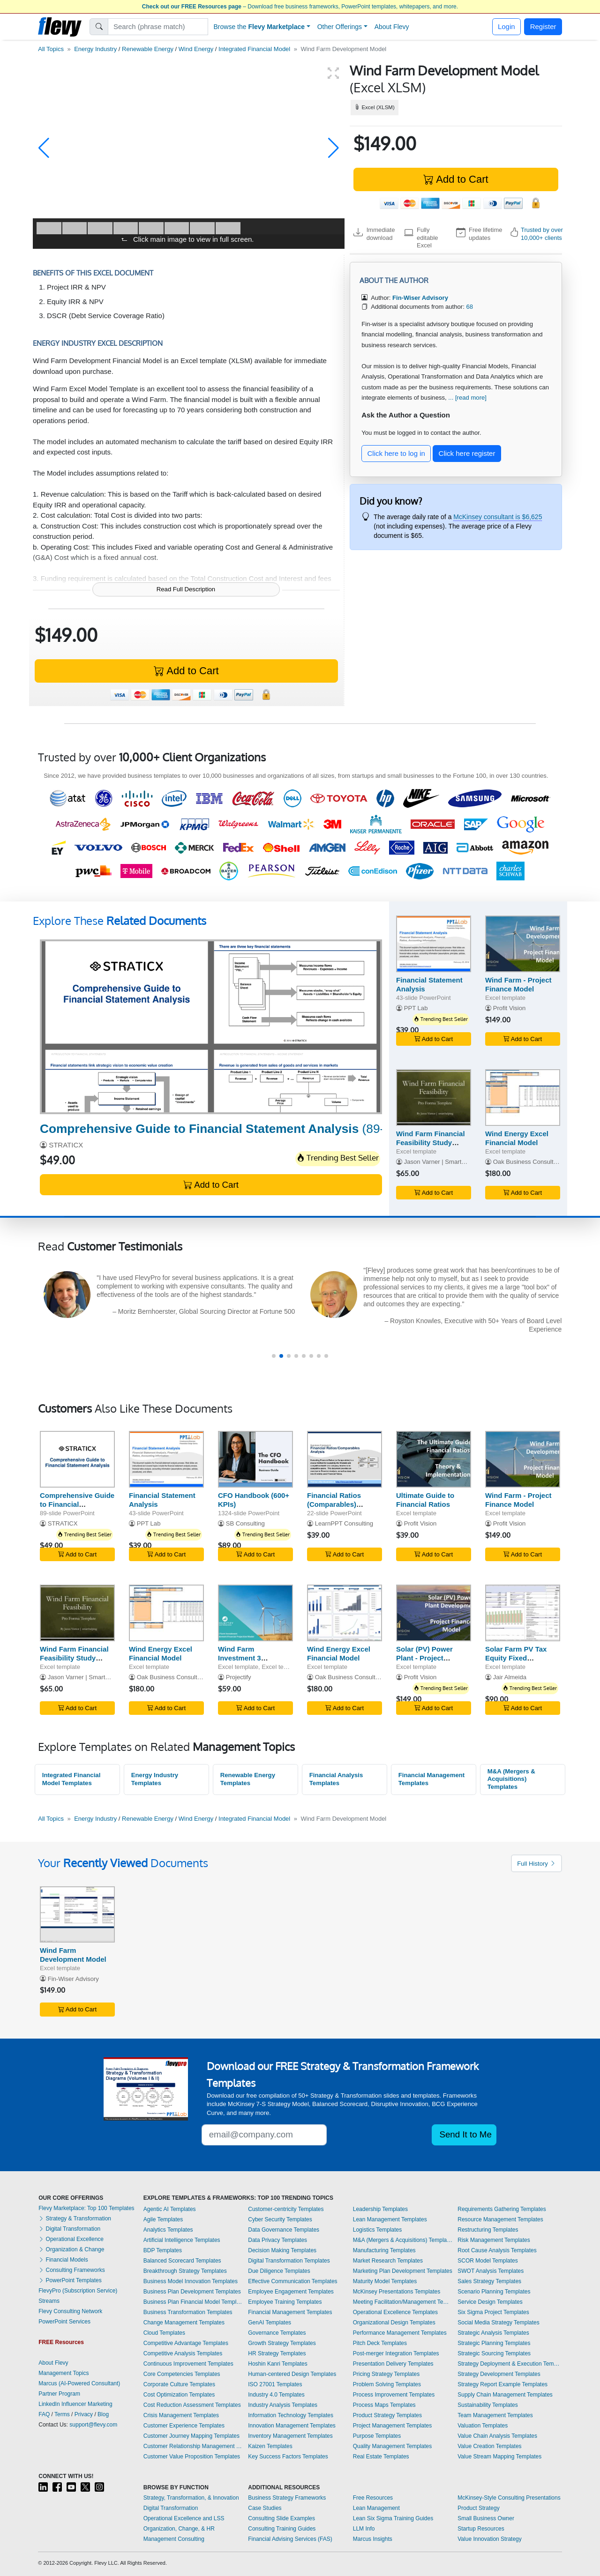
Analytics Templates (168, 2229)
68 (469, 306)
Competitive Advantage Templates (185, 2343)
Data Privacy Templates (277, 2240)
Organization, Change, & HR (179, 2528)
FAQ (44, 2414)
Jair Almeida (509, 1677)
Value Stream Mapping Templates (499, 2456)
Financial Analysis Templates (336, 1779)
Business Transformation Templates (187, 2312)
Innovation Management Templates (292, 2425)
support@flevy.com (93, 2424)
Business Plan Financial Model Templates (193, 2302)
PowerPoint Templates (70, 2280)
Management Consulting (173, 2539)
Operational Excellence (71, 2239)
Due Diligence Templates (279, 2271)
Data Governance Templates (283, 2229)
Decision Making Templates (282, 2250)
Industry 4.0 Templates (276, 2394)
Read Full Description (186, 589)
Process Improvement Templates (394, 2394)
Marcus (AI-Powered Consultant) (79, 2383)
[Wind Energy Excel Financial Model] (522, 1097)
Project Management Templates (392, 2425)
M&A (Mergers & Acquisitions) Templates (511, 1779)
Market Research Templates (388, 2260)
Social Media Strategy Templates (499, 2322)
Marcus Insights (372, 2539)
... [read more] (467, 397)
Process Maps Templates (384, 2405)
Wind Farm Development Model (73, 1954)
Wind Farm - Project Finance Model (518, 984)
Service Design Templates (490, 2302)
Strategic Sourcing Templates (494, 2353)
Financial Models (63, 2259)
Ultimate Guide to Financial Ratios (425, 1499)
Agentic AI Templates (169, 2209)
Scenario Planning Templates (494, 2291)
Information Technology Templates (290, 2415)
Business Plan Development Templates (192, 2291)
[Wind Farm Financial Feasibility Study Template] (433, 1097)
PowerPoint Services (64, 2321)
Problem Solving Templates (387, 2384)
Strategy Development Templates (499, 2374)
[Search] (158, 26)
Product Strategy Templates (387, 2415)
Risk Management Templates (494, 2240)
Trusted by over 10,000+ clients (542, 233)
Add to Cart (455, 179)
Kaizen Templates (270, 2446)
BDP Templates (162, 2250)
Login (506, 26)
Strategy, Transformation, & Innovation (191, 2497)
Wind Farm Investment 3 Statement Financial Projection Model (251, 1662)
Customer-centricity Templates (285, 2209)
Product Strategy (478, 2508)
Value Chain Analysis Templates (497, 2436)
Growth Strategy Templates (282, 2343)
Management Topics (63, 2373)
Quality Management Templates (392, 2446)
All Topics (51, 48)
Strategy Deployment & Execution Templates (510, 2363)
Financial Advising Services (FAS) (290, 2539)
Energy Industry (95, 48)
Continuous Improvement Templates (188, 2363)
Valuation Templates (483, 2425)
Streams (49, 2301)
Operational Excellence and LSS (184, 2518)
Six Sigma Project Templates (493, 2312)
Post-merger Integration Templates (396, 2353)
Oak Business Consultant (527, 1161)
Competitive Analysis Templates (183, 2353)
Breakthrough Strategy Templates (185, 2271)
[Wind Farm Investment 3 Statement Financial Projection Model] (255, 1613)
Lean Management (376, 2508)
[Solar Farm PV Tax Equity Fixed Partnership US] (522, 1613)
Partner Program (59, 2393)
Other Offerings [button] (339, 26)
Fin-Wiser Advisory (73, 1978)
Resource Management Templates (500, 2219)
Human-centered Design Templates (292, 2374)
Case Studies (264, 2508)
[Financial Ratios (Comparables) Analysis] (344, 1459)
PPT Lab (416, 1008)
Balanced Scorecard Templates (182, 2260)
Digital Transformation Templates (289, 2260)
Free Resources (373, 2497)
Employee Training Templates (285, 2302)
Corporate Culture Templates (179, 2384)
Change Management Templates (184, 2322)
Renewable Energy (147, 48)
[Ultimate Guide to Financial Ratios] (433, 1459)
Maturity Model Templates (385, 2281)
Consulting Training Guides (281, 2528)
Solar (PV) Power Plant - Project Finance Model (424, 1658)
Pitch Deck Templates (380, 2343)
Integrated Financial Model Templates (71, 1779)
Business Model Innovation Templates (190, 2281)
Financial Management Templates (431, 1779)
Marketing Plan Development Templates (402, 2271)
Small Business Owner (486, 2518)
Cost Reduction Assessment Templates (192, 2405)
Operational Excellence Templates (395, 2312)
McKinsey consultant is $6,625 (497, 517)
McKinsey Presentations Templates (397, 2291)
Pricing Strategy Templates (386, 2374)
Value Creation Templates (489, 2446)
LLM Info (364, 2528)
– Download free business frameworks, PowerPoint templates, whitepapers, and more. (300, 6)
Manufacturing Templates (384, 2250)
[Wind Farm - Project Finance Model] (522, 944)
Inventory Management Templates (290, 2436)
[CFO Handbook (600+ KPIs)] (255, 1459)
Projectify (238, 1677)
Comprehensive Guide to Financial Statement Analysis (77, 1504)
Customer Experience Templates (184, 2425)
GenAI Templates (269, 2322)
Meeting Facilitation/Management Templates (403, 2302)
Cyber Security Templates (280, 2219)
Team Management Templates (495, 2415)
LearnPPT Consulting (344, 1523)
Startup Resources (481, 2528)
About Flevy (392, 26)
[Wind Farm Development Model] (77, 1914)
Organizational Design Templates (394, 2322)
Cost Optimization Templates (179, 2394)
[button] (44, 148)
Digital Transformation (69, 2229)
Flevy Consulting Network (70, 2311)
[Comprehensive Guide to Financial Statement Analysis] (211, 1026)
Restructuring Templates (488, 2229)
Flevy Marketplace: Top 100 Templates (86, 2208)
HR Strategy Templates (277, 2353)
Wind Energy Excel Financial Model (516, 1138)
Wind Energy (196, 48)
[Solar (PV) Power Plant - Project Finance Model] (433, 1613)
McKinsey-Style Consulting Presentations (509, 2497)
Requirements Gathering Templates (502, 2209)
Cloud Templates (164, 2333)
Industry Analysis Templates (282, 2405)
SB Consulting (245, 1523)
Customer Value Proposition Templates (191, 2456)
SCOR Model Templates (488, 2260)
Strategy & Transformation (74, 2218)
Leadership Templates (380, 2209)
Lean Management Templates (390, 2219)
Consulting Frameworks (71, 2270)
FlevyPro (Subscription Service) (77, 2290)
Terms (62, 2414)
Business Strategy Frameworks (287, 2497)
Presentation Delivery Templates (393, 2363)
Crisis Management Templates (181, 2415)
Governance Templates (277, 2333)
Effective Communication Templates (292, 2281)
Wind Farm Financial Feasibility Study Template (430, 1142)
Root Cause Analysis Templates (497, 2250)
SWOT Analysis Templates (491, 2271)
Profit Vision (509, 1008)
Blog (103, 2414)
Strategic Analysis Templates (493, 2333)
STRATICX (66, 1145)
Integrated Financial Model (254, 48)
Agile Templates (163, 2219)
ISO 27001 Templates (275, 2384)
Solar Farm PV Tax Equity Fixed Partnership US (516, 1658)
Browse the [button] (259, 26)
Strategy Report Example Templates (503, 2384)
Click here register (467, 453)
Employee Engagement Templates (291, 2291)
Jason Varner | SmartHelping (443, 1161)
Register (543, 26)
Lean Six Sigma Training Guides (393, 2518)
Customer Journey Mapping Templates (191, 2436)
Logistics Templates (377, 2229)
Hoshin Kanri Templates (278, 2363)
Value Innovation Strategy (490, 2539)
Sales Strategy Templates (489, 2281)
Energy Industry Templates (154, 1779)
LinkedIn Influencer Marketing (75, 2404)
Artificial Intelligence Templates (181, 2240)
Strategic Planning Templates (494, 2343)
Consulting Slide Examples (281, 2518)
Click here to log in (396, 453)
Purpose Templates (377, 2436)
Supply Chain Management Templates (505, 2394)
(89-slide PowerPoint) (260, 1129)
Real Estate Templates (381, 2456)
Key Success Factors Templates (288, 2456)
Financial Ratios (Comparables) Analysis (334, 1504)
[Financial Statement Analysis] (433, 944)
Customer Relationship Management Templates (193, 2446)
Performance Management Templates (400, 2333)
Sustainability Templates (488, 2405)
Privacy (84, 2414)
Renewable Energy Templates (247, 1779)
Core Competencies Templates (181, 2374)
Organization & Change (71, 2249)
